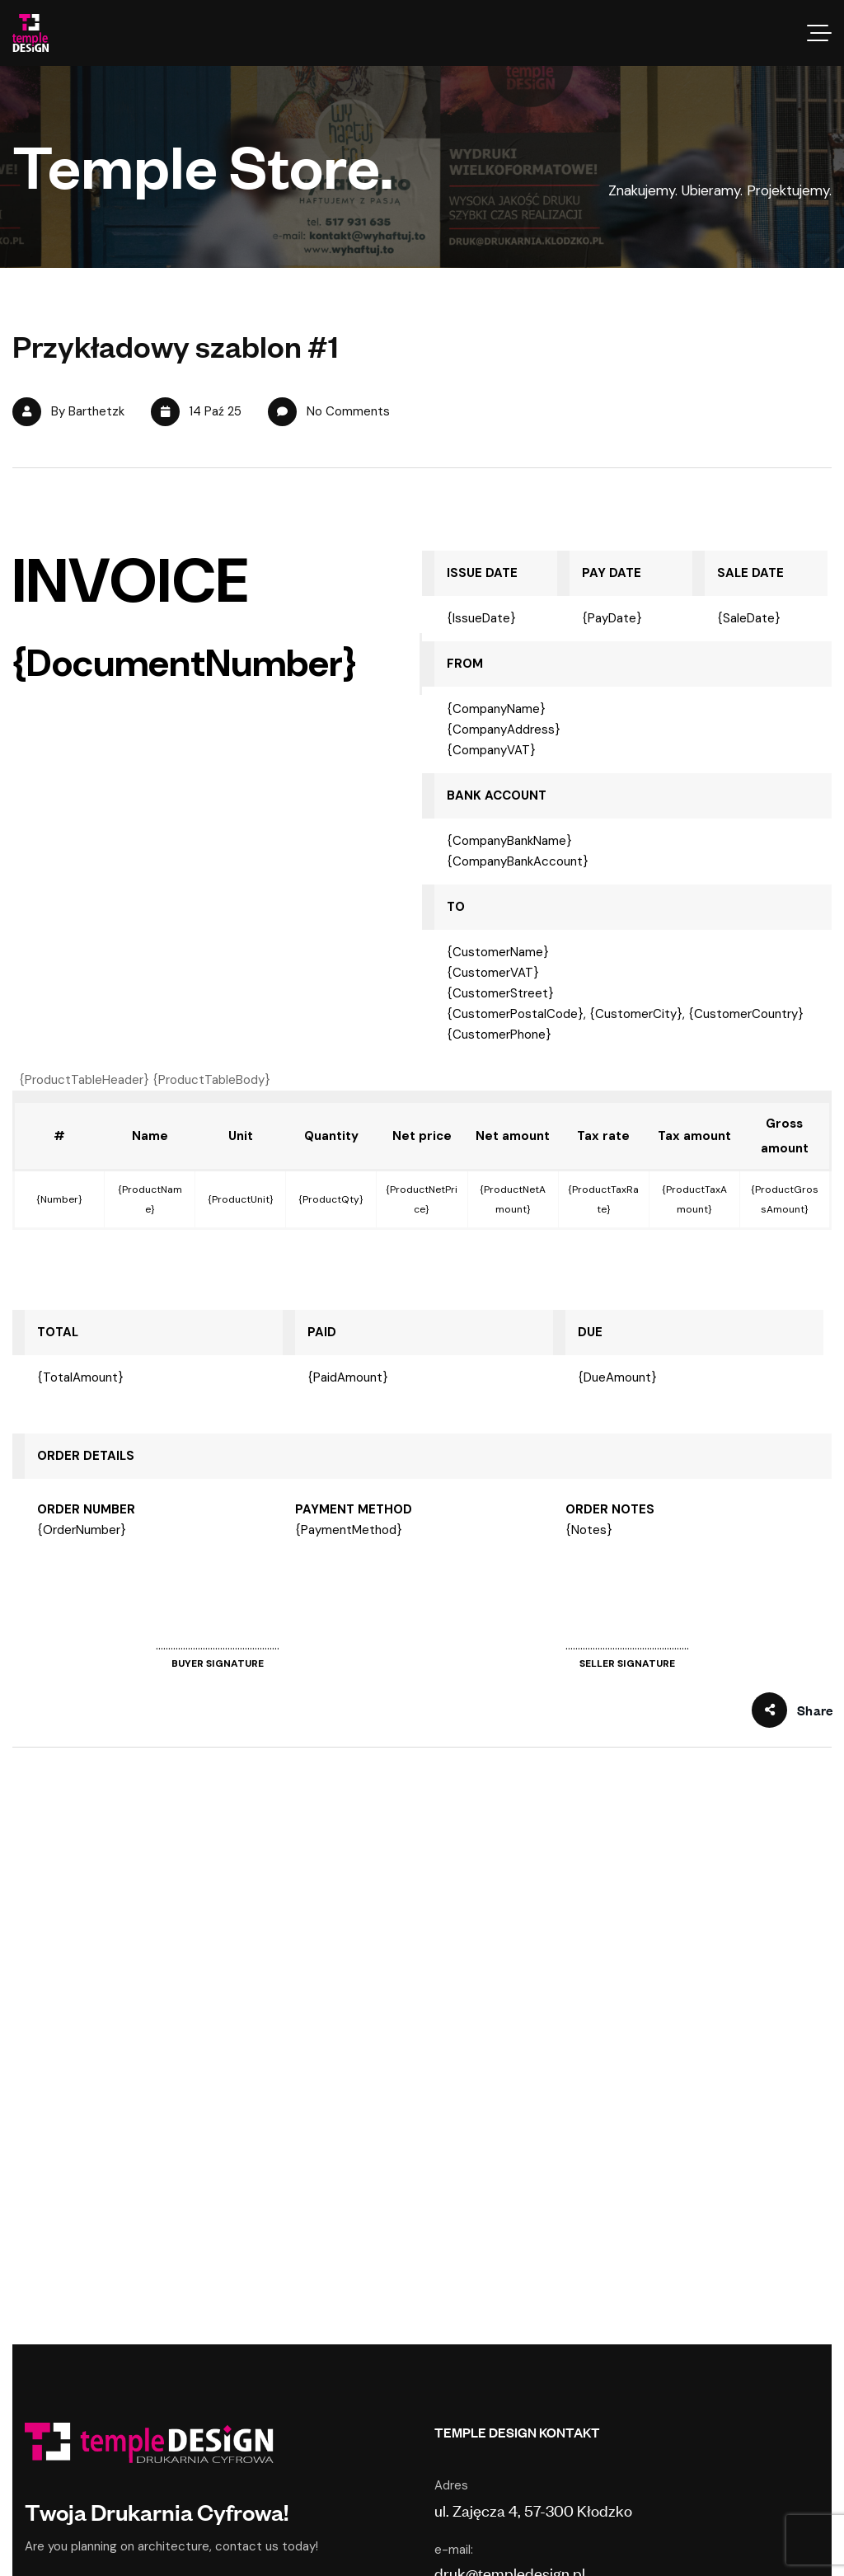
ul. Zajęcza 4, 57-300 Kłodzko (533, 2509)
